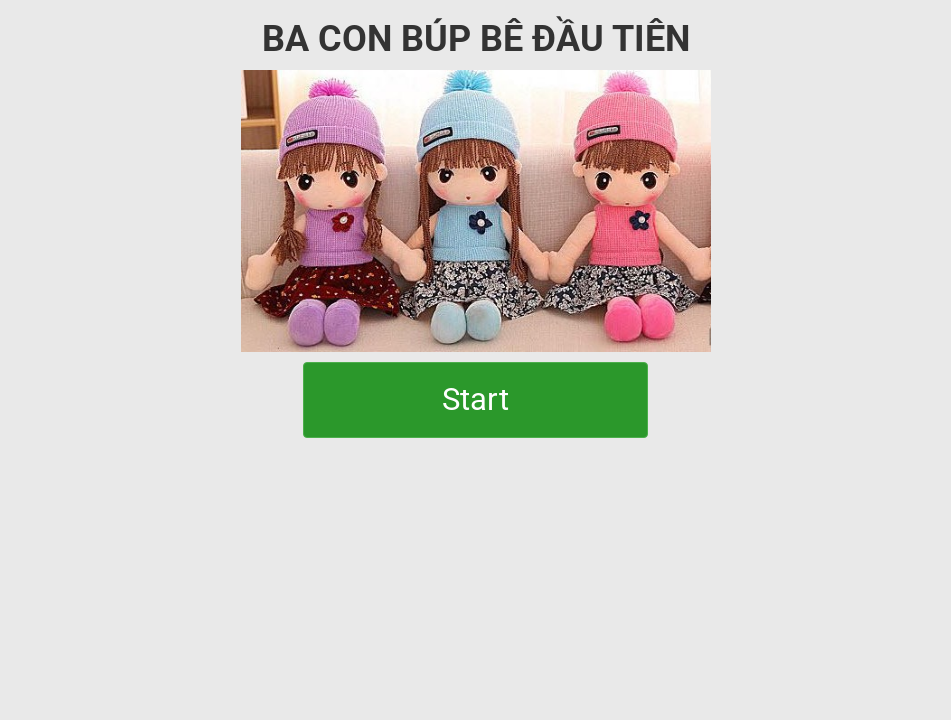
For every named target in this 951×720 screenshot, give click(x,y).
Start (475, 399)
